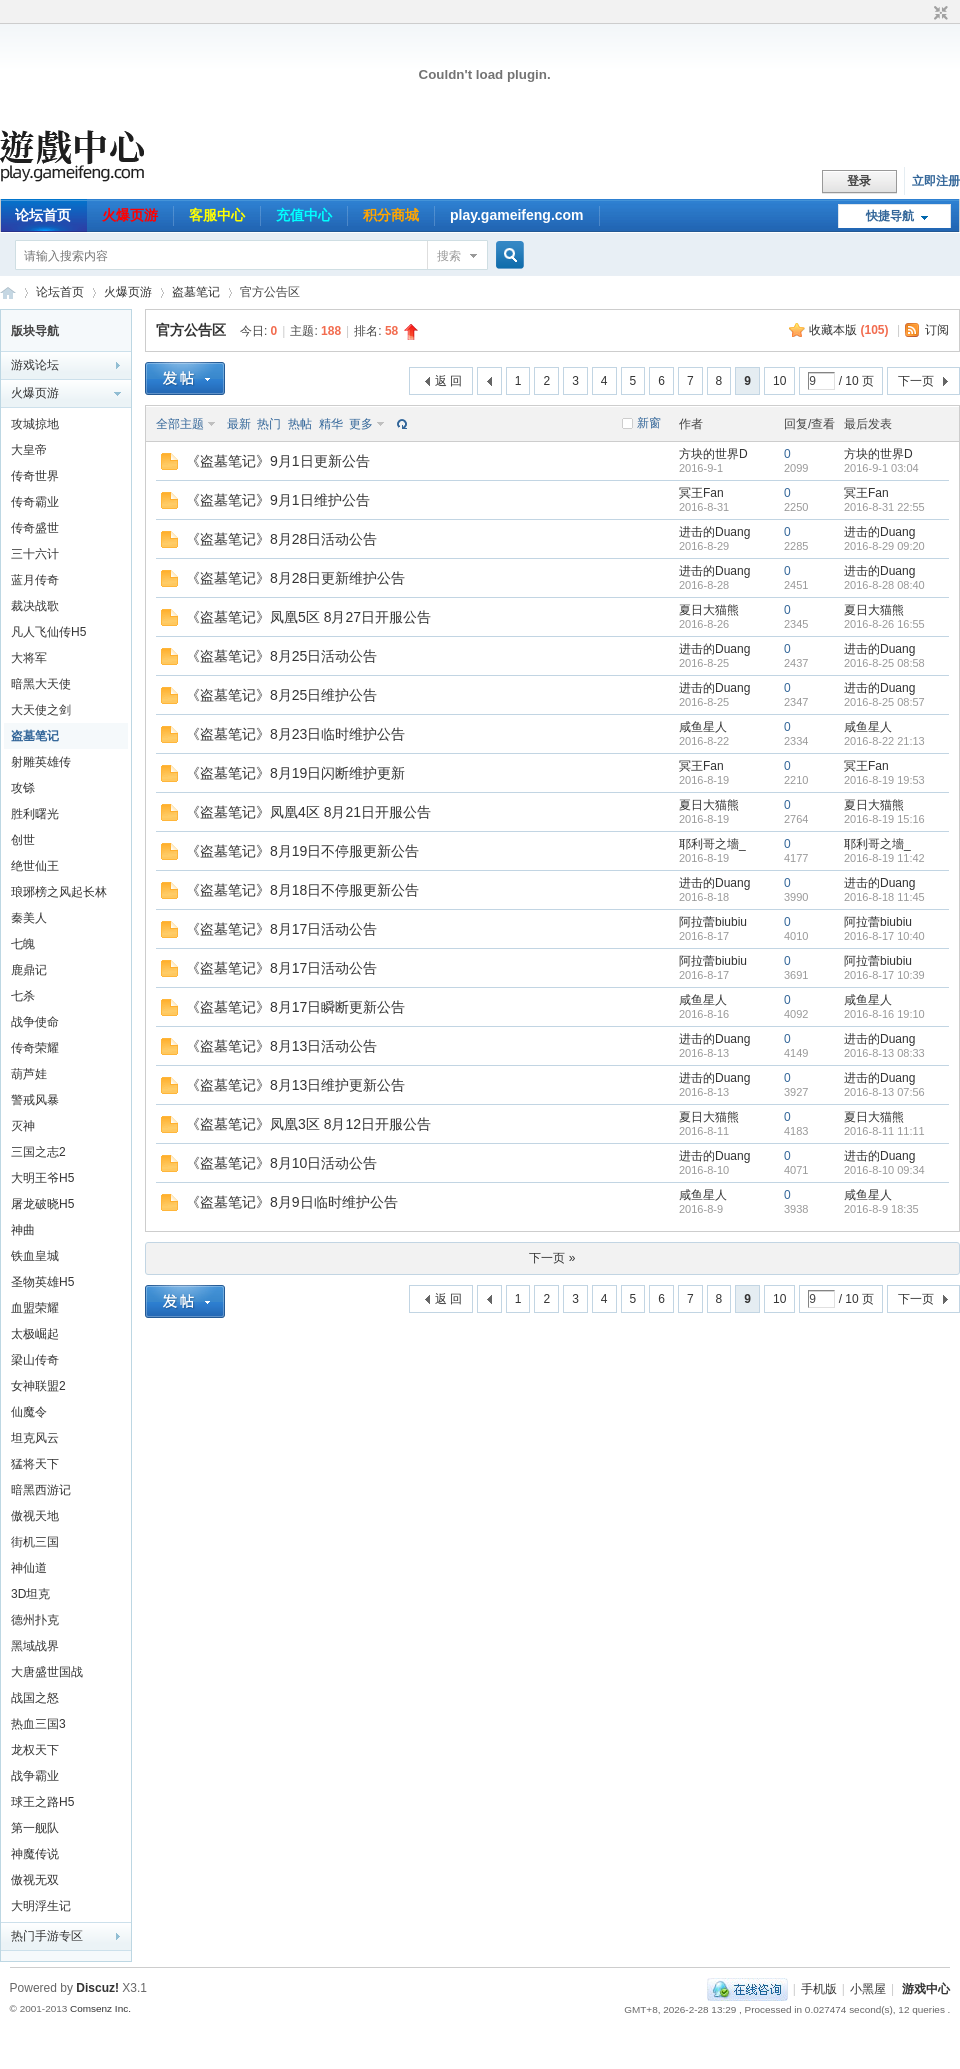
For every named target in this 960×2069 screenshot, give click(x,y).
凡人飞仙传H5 (48, 632)
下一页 (916, 381)
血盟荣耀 (35, 1308)
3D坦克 (30, 1594)
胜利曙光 (35, 814)
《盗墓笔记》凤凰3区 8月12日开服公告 (308, 1124)
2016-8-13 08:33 (884, 1053)
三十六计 (35, 554)
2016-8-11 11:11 (884, 1131)
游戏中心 (926, 1989)
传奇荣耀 (35, 1048)
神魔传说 (35, 1854)
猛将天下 (35, 1464)
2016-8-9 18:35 (881, 1209)
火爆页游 (130, 215)
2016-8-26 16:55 (884, 624)
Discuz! (97, 1988)
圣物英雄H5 (42, 1282)
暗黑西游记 (41, 1490)
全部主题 (180, 424)
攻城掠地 (35, 424)
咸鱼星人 (703, 727)
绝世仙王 (35, 866)
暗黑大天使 (41, 684)
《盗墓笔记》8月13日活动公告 (281, 1046)
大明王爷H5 (42, 1178)
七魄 (23, 944)
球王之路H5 (42, 1802)
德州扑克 (35, 1620)
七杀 (23, 996)
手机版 (819, 1989)
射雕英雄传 (41, 762)
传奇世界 (35, 476)
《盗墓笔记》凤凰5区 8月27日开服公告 (308, 617)
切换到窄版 (938, 14)
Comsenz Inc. (100, 2008)
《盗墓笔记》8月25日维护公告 (281, 695)
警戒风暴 (35, 1100)
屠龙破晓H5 (42, 1204)
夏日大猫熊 (709, 610)
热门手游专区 (47, 1936)
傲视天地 (35, 1516)
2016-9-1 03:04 (881, 468)
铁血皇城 (35, 1256)
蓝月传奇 (35, 580)
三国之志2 (38, 1152)
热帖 (300, 424)
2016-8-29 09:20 (884, 546)
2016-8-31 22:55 (884, 507)
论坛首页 (43, 215)
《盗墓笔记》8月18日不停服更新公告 (302, 890)
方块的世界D (713, 454)
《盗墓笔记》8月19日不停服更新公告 (302, 851)
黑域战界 (35, 1646)
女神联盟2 (38, 1386)
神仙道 (29, 1568)
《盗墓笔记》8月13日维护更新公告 (295, 1085)
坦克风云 (35, 1438)
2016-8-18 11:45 (884, 897)
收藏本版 (848, 330)
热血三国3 (38, 1724)
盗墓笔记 (196, 292)
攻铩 (23, 788)
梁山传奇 (35, 1360)
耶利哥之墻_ (712, 844)
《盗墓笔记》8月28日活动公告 (281, 539)
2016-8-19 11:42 (884, 858)
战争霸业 (35, 1776)
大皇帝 (29, 450)
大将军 (29, 658)
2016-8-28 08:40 (884, 585)
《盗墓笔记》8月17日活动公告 (281, 929)
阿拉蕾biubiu (713, 922)
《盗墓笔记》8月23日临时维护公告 (295, 734)
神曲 (23, 1230)
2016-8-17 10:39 (884, 975)
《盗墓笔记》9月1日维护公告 (278, 500)
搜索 (449, 256)
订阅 (937, 330)
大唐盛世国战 (47, 1672)
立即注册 (936, 181)
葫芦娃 (29, 1074)
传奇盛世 (35, 528)
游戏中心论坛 (8, 292)
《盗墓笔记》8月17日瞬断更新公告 (295, 1007)
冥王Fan (701, 493)
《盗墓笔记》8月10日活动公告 (281, 1163)
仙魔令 (29, 1412)
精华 (331, 424)
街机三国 (35, 1542)
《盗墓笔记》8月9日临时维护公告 (292, 1202)
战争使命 (35, 1022)
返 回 (448, 381)
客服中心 (217, 215)
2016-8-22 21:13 (884, 741)
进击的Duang (714, 532)
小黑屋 (868, 1989)
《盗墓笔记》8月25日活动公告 (281, 656)
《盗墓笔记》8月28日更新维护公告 (295, 578)
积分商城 (391, 215)
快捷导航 (890, 216)
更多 (361, 424)
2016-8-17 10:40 (884, 936)
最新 (239, 424)
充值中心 (304, 215)
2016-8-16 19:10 (884, 1014)
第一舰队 (35, 1828)
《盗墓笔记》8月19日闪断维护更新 (295, 773)
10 (779, 381)
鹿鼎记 (29, 970)
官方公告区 (191, 330)
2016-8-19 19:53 (884, 780)
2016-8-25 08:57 (884, 702)
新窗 (649, 423)
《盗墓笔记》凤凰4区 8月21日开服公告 (308, 812)
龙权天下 (35, 1750)
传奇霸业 (35, 502)
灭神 (23, 1126)
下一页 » (552, 1258)
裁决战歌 (35, 606)
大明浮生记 (41, 1906)
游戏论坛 (35, 365)
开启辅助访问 (922, 14)
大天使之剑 (41, 710)
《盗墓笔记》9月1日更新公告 (278, 461)
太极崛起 (35, 1334)
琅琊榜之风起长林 (59, 892)
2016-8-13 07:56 (884, 1092)
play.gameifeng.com (517, 215)
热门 (269, 424)
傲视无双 (35, 1880)
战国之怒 (35, 1698)
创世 (23, 840)
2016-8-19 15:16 (884, 819)
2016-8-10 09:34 (884, 1170)
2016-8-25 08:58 (884, 663)
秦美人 (29, 918)
